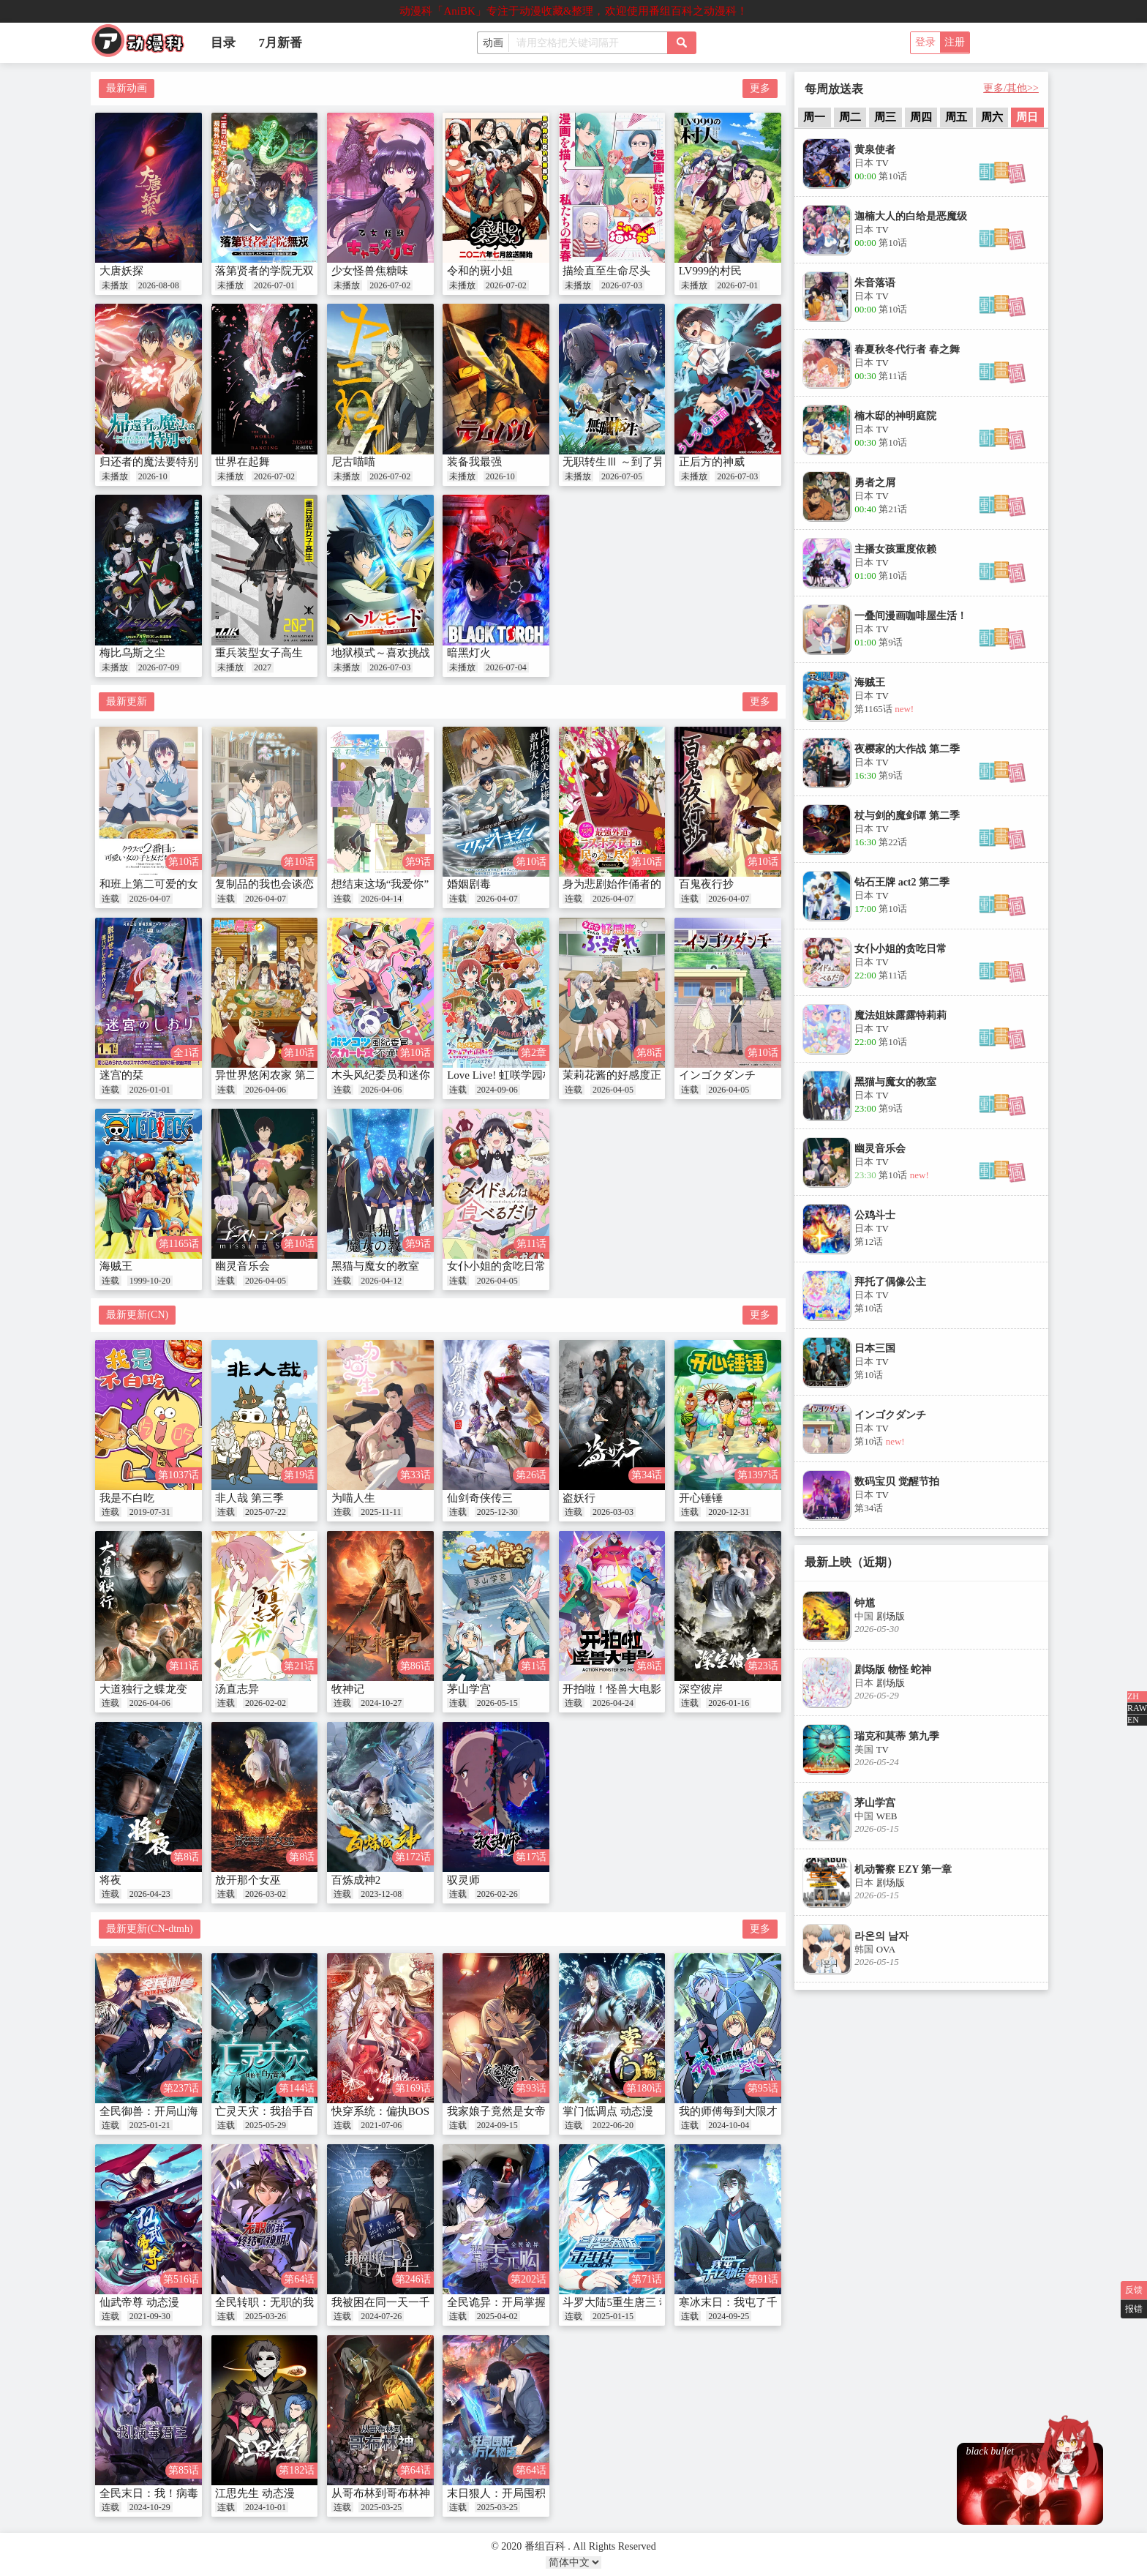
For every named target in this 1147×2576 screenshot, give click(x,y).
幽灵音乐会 (242, 1266)
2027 (262, 667)
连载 (110, 899)
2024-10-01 (265, 2507)
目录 (223, 43)
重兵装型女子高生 (259, 653)
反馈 (1134, 2290)
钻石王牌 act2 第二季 (901, 882)
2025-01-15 (613, 2316)
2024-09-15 (497, 2125)
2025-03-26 (265, 2316)
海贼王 (115, 1266)
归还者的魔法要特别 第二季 (166, 462)
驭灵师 (463, 1880)
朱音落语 (874, 282)
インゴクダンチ (717, 1075)
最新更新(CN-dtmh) (149, 1928)
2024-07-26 (381, 2316)
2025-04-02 (497, 2316)
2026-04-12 (381, 1281)
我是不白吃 (126, 1498)
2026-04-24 (613, 1703)
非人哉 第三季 (249, 1498)
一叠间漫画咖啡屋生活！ (910, 615)
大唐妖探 (121, 271)
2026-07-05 (621, 476)
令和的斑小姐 (480, 271)
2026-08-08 (158, 285)
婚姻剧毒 (469, 884)
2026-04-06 (265, 1090)
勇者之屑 (874, 482)
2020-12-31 (728, 1512)
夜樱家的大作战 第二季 (907, 749)
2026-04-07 (149, 899)
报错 (1134, 2309)
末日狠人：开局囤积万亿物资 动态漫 (536, 2493)
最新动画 (126, 88)
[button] (1002, 180)
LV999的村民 (710, 271)
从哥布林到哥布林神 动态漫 (398, 2493)
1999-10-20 (149, 1281)
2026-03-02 (265, 1894)
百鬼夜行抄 (706, 884)
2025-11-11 (381, 1512)
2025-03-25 (381, 2507)
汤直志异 (237, 1689)
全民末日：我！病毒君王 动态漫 (177, 2493)
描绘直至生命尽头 (606, 271)
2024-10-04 (728, 2125)
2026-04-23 (149, 1894)
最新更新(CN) (137, 1314)
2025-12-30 (497, 1512)
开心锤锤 (701, 1498)
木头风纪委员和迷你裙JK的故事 (408, 1075)
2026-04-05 (613, 1090)
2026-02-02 (265, 1703)
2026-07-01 (274, 285)
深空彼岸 (701, 1689)
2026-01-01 (149, 1090)
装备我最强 (474, 462)
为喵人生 (353, 1498)
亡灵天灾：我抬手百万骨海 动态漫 (299, 2111)
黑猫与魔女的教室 (375, 1266)
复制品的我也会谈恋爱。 (275, 884)
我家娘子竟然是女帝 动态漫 (514, 2111)
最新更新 (126, 701)
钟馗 (864, 1603)
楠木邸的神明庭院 (895, 416)
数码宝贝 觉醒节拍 (896, 1481)
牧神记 (347, 1689)
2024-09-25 (728, 2316)
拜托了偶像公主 (890, 1281)
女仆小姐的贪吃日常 (496, 1266)
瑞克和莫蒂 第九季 (896, 1736)
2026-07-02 (389, 285)
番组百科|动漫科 (144, 45)
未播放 (115, 285)
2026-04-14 (381, 899)
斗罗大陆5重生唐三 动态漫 (627, 2302)
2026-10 (153, 476)
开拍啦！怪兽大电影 (612, 1689)
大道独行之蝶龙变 (143, 1689)
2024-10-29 (149, 2507)
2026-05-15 (497, 1703)
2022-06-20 (613, 2125)
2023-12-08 (381, 1894)
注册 (954, 42)
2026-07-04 (506, 667)
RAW (1137, 1708)
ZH (1133, 1696)
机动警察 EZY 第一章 (903, 1869)
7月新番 (281, 43)
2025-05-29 (265, 2125)
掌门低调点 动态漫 (608, 2111)
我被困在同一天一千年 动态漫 (404, 2302)
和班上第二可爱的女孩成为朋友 (176, 884)
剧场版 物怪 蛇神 (892, 1669)
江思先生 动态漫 (255, 2493)
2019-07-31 (149, 1512)
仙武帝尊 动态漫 (139, 2302)
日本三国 (874, 1348)
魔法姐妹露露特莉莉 (900, 1015)
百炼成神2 (356, 1880)
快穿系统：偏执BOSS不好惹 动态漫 (417, 2111)
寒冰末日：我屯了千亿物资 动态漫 (762, 2302)
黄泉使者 (874, 149)
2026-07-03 (621, 285)
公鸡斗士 (874, 1215)
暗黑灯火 (469, 653)
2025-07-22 (265, 1512)
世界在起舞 (242, 462)
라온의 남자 (881, 1936)
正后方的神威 (712, 462)
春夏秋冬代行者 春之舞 (907, 349)
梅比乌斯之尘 (132, 653)
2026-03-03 (613, 1512)
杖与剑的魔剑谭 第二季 (907, 815)
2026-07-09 (158, 667)
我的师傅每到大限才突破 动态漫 (757, 2111)
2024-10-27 (381, 1703)
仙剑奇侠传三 (480, 1498)
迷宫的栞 (121, 1075)
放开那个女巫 (248, 1880)
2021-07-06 (381, 2125)
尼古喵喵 (353, 462)
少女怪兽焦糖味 (369, 271)
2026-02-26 (497, 1894)
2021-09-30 (149, 2316)
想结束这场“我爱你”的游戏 (396, 884)
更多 (760, 88)
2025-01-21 (149, 2125)
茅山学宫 (469, 1689)
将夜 (110, 1880)
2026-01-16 (728, 1703)
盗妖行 (579, 1498)
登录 (925, 42)
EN (1133, 1720)
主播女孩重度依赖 (895, 549)
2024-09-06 (497, 1090)
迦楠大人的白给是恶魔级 (910, 216)
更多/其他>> (1011, 88)
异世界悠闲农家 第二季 (271, 1075)
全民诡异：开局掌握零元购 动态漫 (530, 2302)
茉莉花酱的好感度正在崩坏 (628, 1075)
